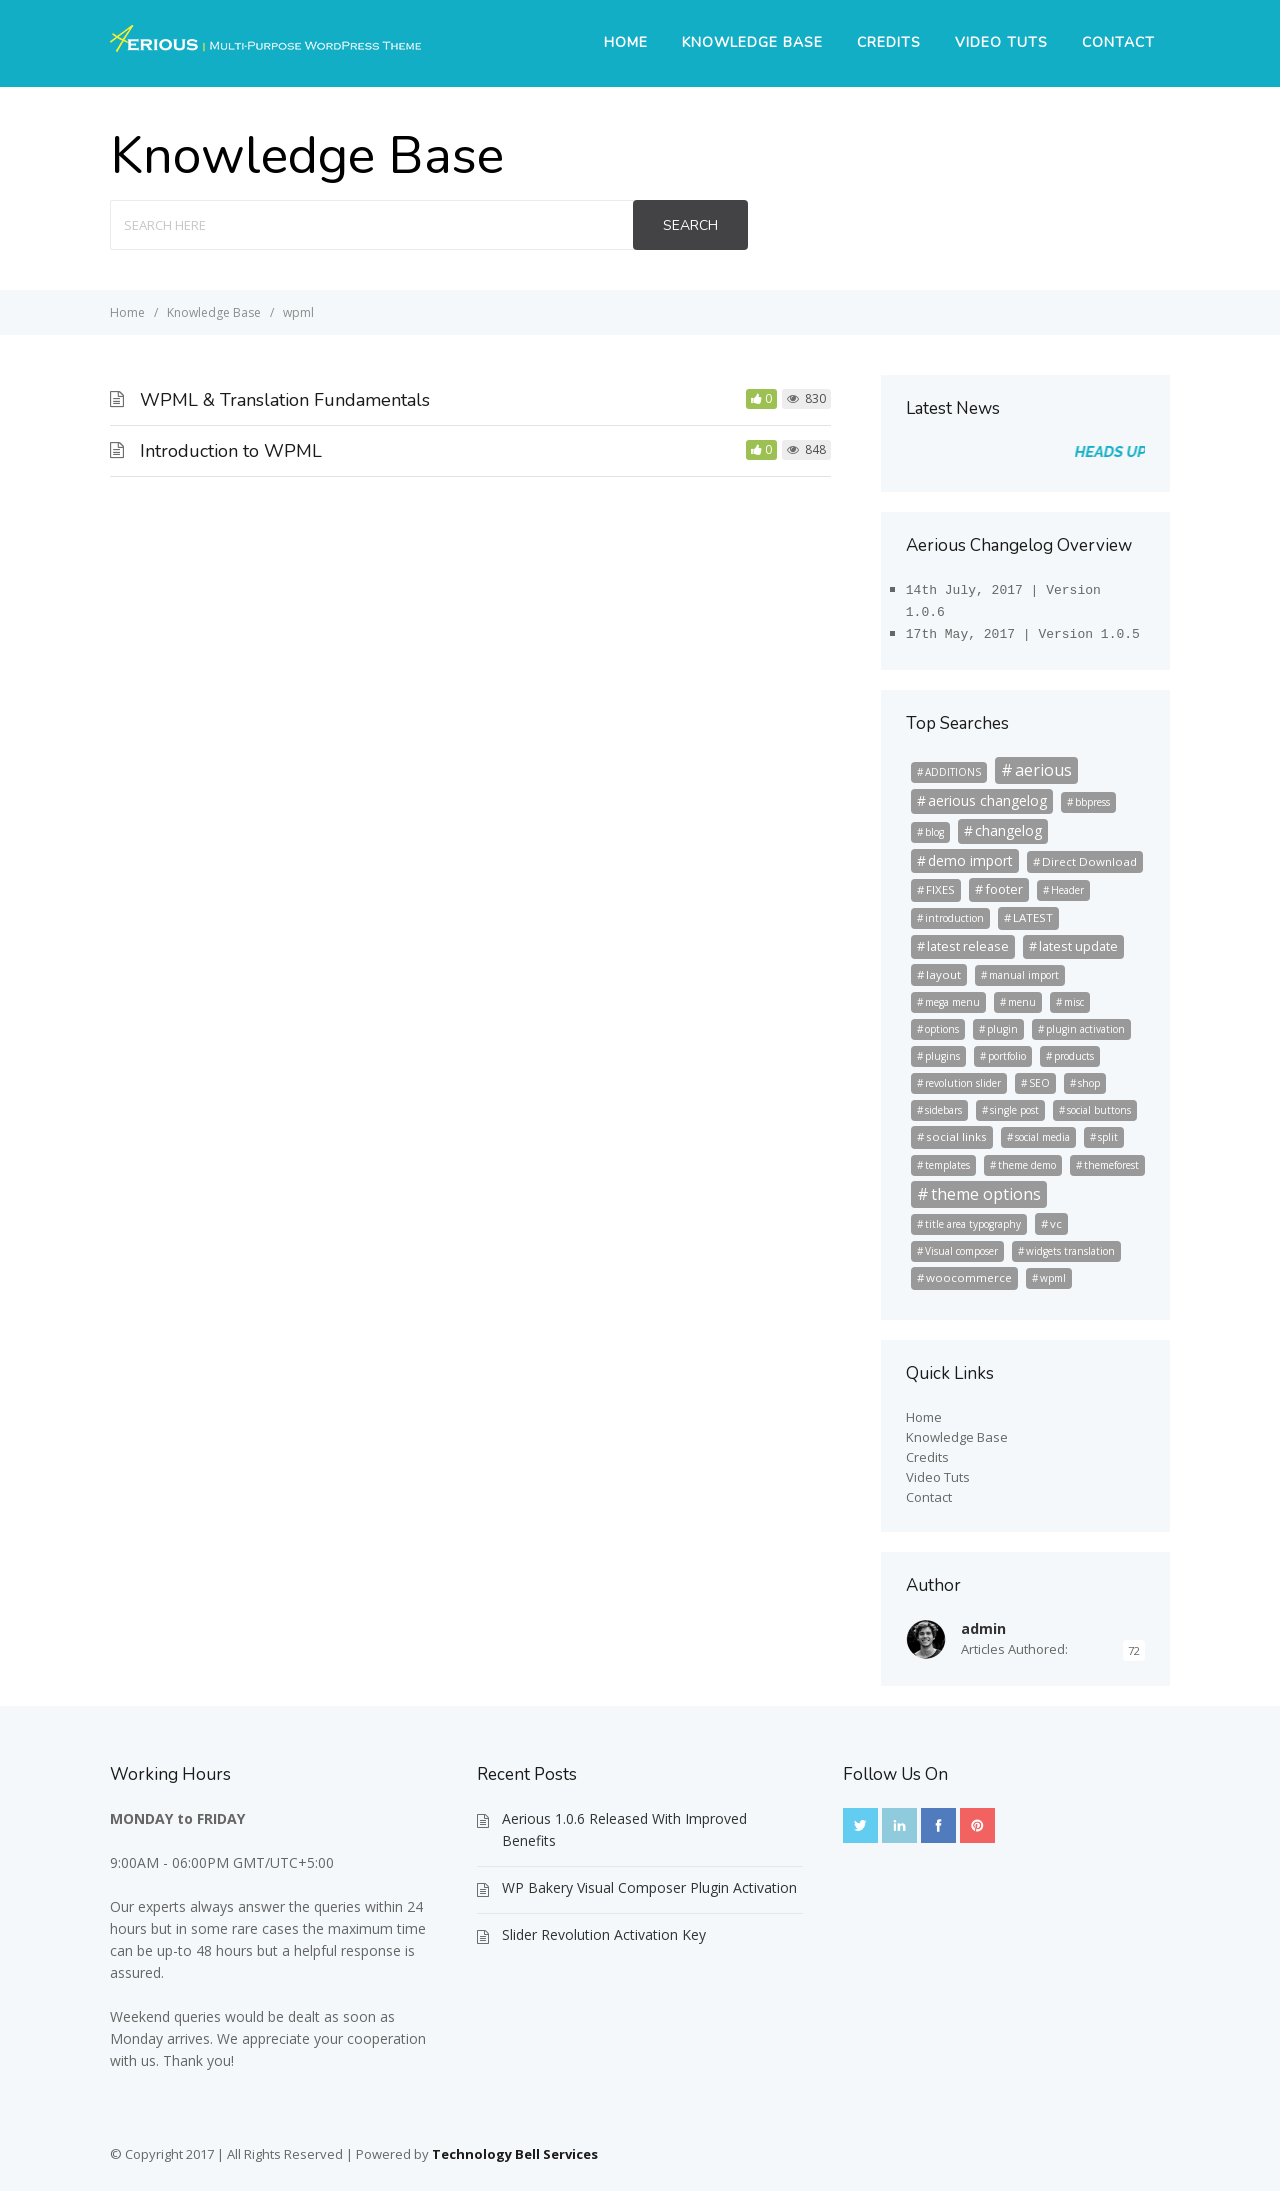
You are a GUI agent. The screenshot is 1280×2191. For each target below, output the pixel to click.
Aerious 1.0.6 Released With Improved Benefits (624, 1823)
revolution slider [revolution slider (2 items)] (963, 1077)
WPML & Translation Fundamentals (285, 400)
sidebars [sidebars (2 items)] (943, 1104)
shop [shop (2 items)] (1089, 1077)
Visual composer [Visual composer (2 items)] (961, 1245)
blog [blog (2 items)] (934, 826)
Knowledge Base (752, 42)
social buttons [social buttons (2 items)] (1099, 1104)
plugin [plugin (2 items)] (1002, 1023)
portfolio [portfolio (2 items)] (1007, 1050)
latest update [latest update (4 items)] (1078, 940)
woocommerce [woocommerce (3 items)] (969, 1271)
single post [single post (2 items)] (1014, 1104)
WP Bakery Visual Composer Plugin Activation (649, 1881)
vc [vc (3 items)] (1056, 1217)
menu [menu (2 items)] (1022, 996)
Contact (1118, 42)
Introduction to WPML (231, 451)
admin (983, 1622)
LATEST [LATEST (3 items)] (1033, 911)
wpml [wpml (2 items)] (1053, 1272)
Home (626, 42)
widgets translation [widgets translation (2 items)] (1070, 1245)
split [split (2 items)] (1108, 1131)
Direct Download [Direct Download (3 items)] (1089, 855)
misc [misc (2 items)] (1074, 996)
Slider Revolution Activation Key (604, 1928)
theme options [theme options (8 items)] (986, 1188)
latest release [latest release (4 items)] (968, 940)
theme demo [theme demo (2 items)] (1027, 1159)
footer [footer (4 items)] (1004, 883)
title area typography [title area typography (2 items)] (973, 1218)
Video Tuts (1001, 42)
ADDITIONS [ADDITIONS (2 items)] (953, 766)
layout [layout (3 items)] (943, 968)
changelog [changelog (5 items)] (1008, 824)
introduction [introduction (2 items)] (954, 912)
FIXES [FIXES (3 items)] (940, 883)
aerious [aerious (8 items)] (1043, 764)
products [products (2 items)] (1074, 1050)
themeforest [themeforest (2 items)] (1111, 1159)
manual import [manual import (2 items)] (1024, 969)
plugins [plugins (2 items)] (942, 1050)
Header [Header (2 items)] (1067, 884)
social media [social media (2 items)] (1042, 1131)
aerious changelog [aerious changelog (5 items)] (987, 794)
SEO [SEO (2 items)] (1039, 1077)
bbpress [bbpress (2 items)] (1092, 796)
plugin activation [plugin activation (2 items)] (1085, 1023)
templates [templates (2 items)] (947, 1159)
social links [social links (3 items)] (956, 1130)
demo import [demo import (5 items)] (970, 854)
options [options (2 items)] (942, 1023)
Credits (889, 42)
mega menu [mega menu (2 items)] (952, 996)
